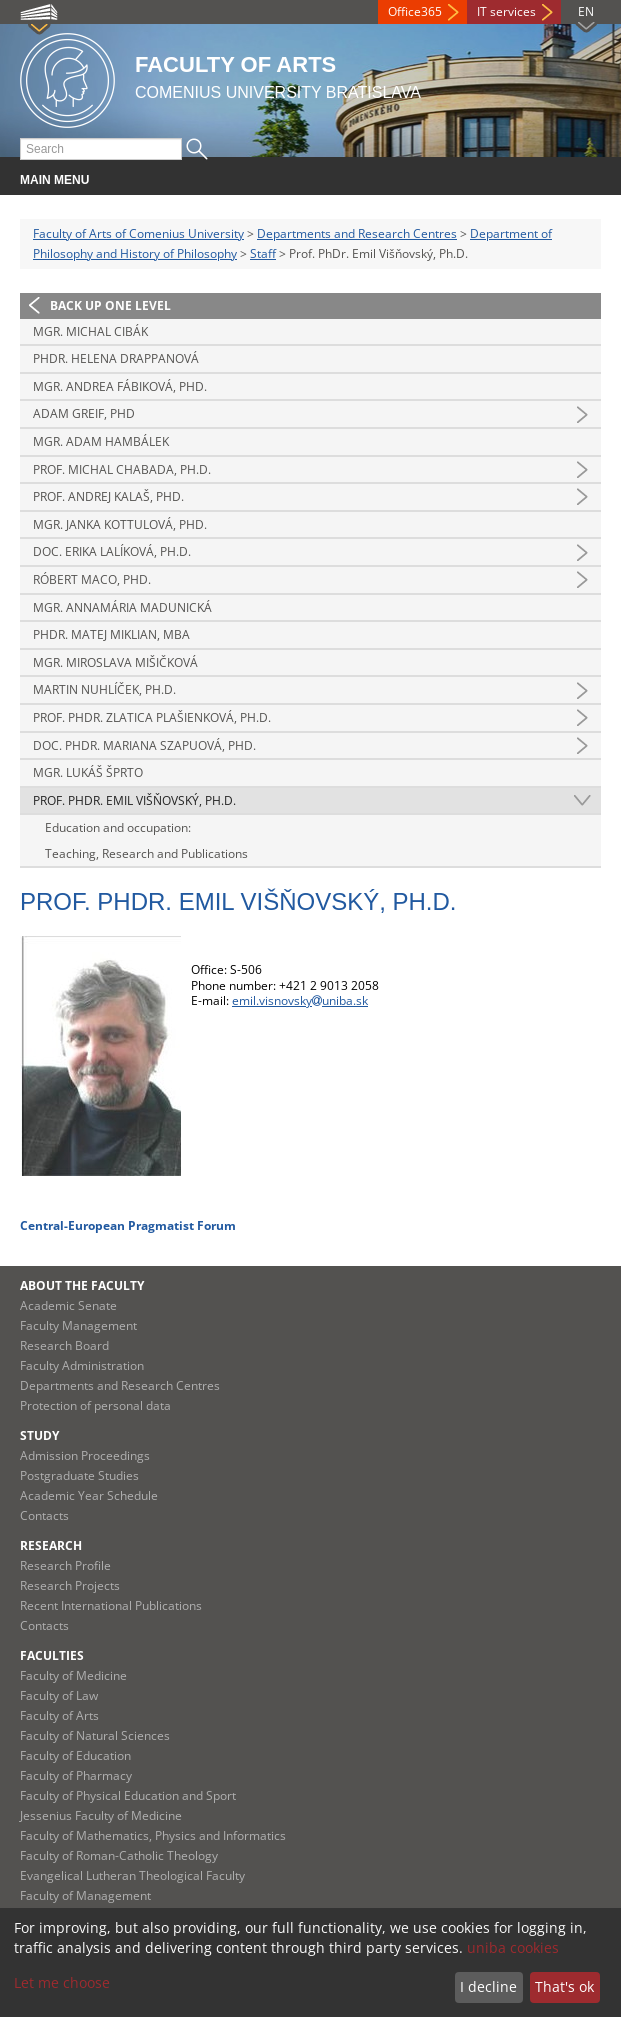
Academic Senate (68, 1305)
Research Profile (65, 1565)
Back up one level (110, 305)
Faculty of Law (59, 1695)
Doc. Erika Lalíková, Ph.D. (112, 551)
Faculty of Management (85, 1895)
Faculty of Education (75, 1755)
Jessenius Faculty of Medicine (101, 1815)
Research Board (64, 1345)
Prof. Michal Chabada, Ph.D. (122, 469)
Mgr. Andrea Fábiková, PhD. (120, 386)
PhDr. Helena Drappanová (116, 358)
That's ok (564, 1986)
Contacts (44, 1515)
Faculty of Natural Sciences (95, 1735)
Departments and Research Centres (357, 233)
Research (51, 1545)
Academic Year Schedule (89, 1495)
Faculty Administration (82, 1365)
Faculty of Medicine (73, 1675)
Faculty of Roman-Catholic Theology (119, 1855)
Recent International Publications (111, 1605)
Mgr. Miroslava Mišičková (115, 662)
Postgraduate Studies (79, 1475)
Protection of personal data (95, 1405)
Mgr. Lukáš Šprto (88, 772)
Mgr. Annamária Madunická (122, 607)
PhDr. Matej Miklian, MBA (111, 634)
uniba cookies (513, 1947)
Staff (263, 253)
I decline (488, 1986)
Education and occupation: (118, 827)
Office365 (415, 11)
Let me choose (62, 1982)
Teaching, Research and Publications (146, 853)
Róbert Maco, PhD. (92, 579)
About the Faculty (82, 1285)
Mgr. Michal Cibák (90, 331)
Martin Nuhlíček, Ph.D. (104, 689)
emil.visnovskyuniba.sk (300, 1000)
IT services (506, 11)
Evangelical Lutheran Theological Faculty (132, 1875)
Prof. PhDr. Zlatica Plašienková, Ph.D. (152, 717)
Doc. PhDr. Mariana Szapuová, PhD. (144, 745)
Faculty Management (78, 1325)
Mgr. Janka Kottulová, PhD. (120, 524)
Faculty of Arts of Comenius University (138, 233)
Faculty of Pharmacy (76, 1775)
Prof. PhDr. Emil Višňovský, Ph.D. (134, 800)
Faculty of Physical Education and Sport (128, 1795)
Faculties (52, 1655)
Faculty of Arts (59, 1715)
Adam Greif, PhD (84, 413)
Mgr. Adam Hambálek (101, 441)
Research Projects (70, 1585)
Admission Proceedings (85, 1455)
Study (39, 1435)
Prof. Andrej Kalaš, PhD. (108, 496)
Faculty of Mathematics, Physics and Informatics (153, 1835)
